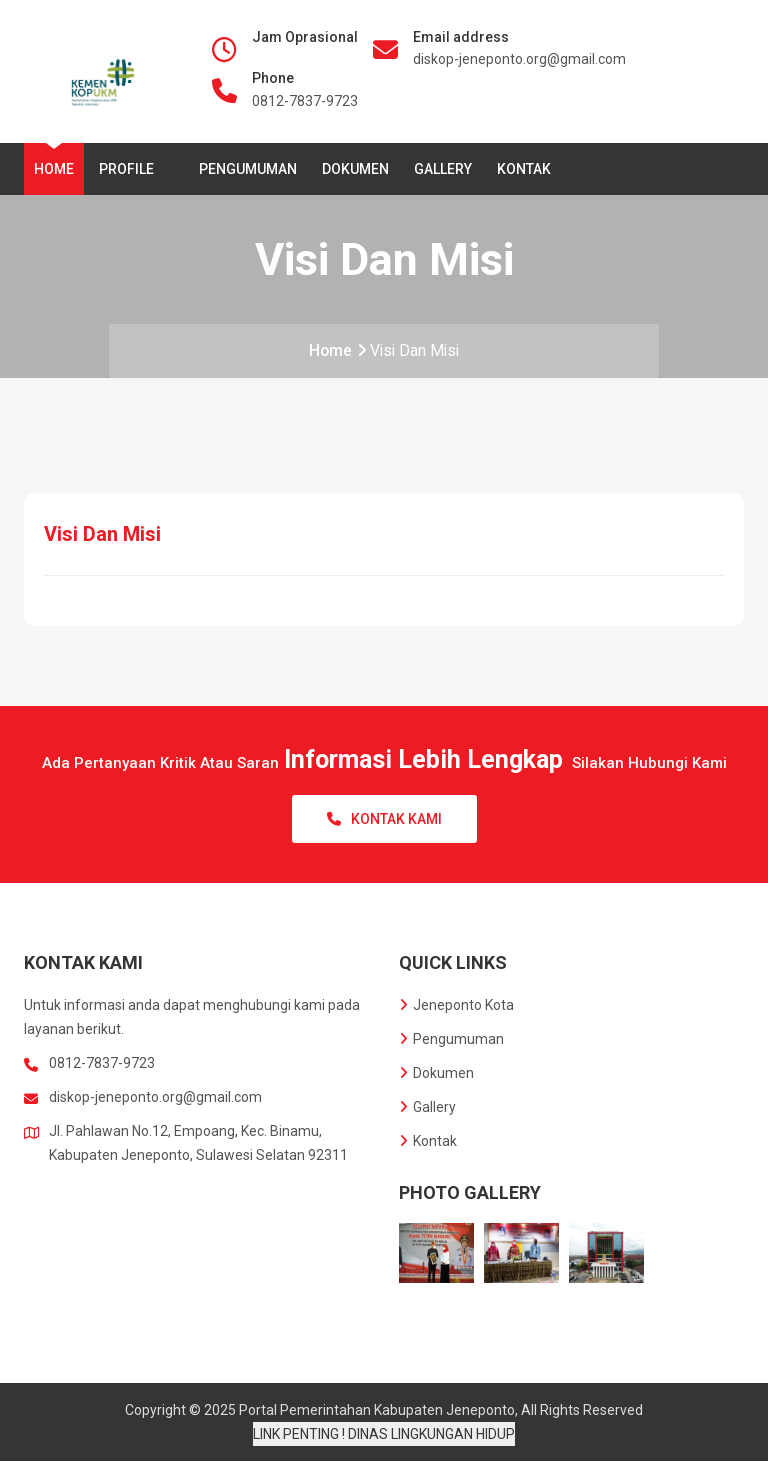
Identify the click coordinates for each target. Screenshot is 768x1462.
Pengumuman (248, 169)
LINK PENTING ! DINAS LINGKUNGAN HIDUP (384, 1435)
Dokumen (355, 169)
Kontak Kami (384, 820)
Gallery (443, 169)
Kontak (524, 169)
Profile (130, 169)
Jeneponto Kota (456, 1006)
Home (54, 169)
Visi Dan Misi (418, 350)
